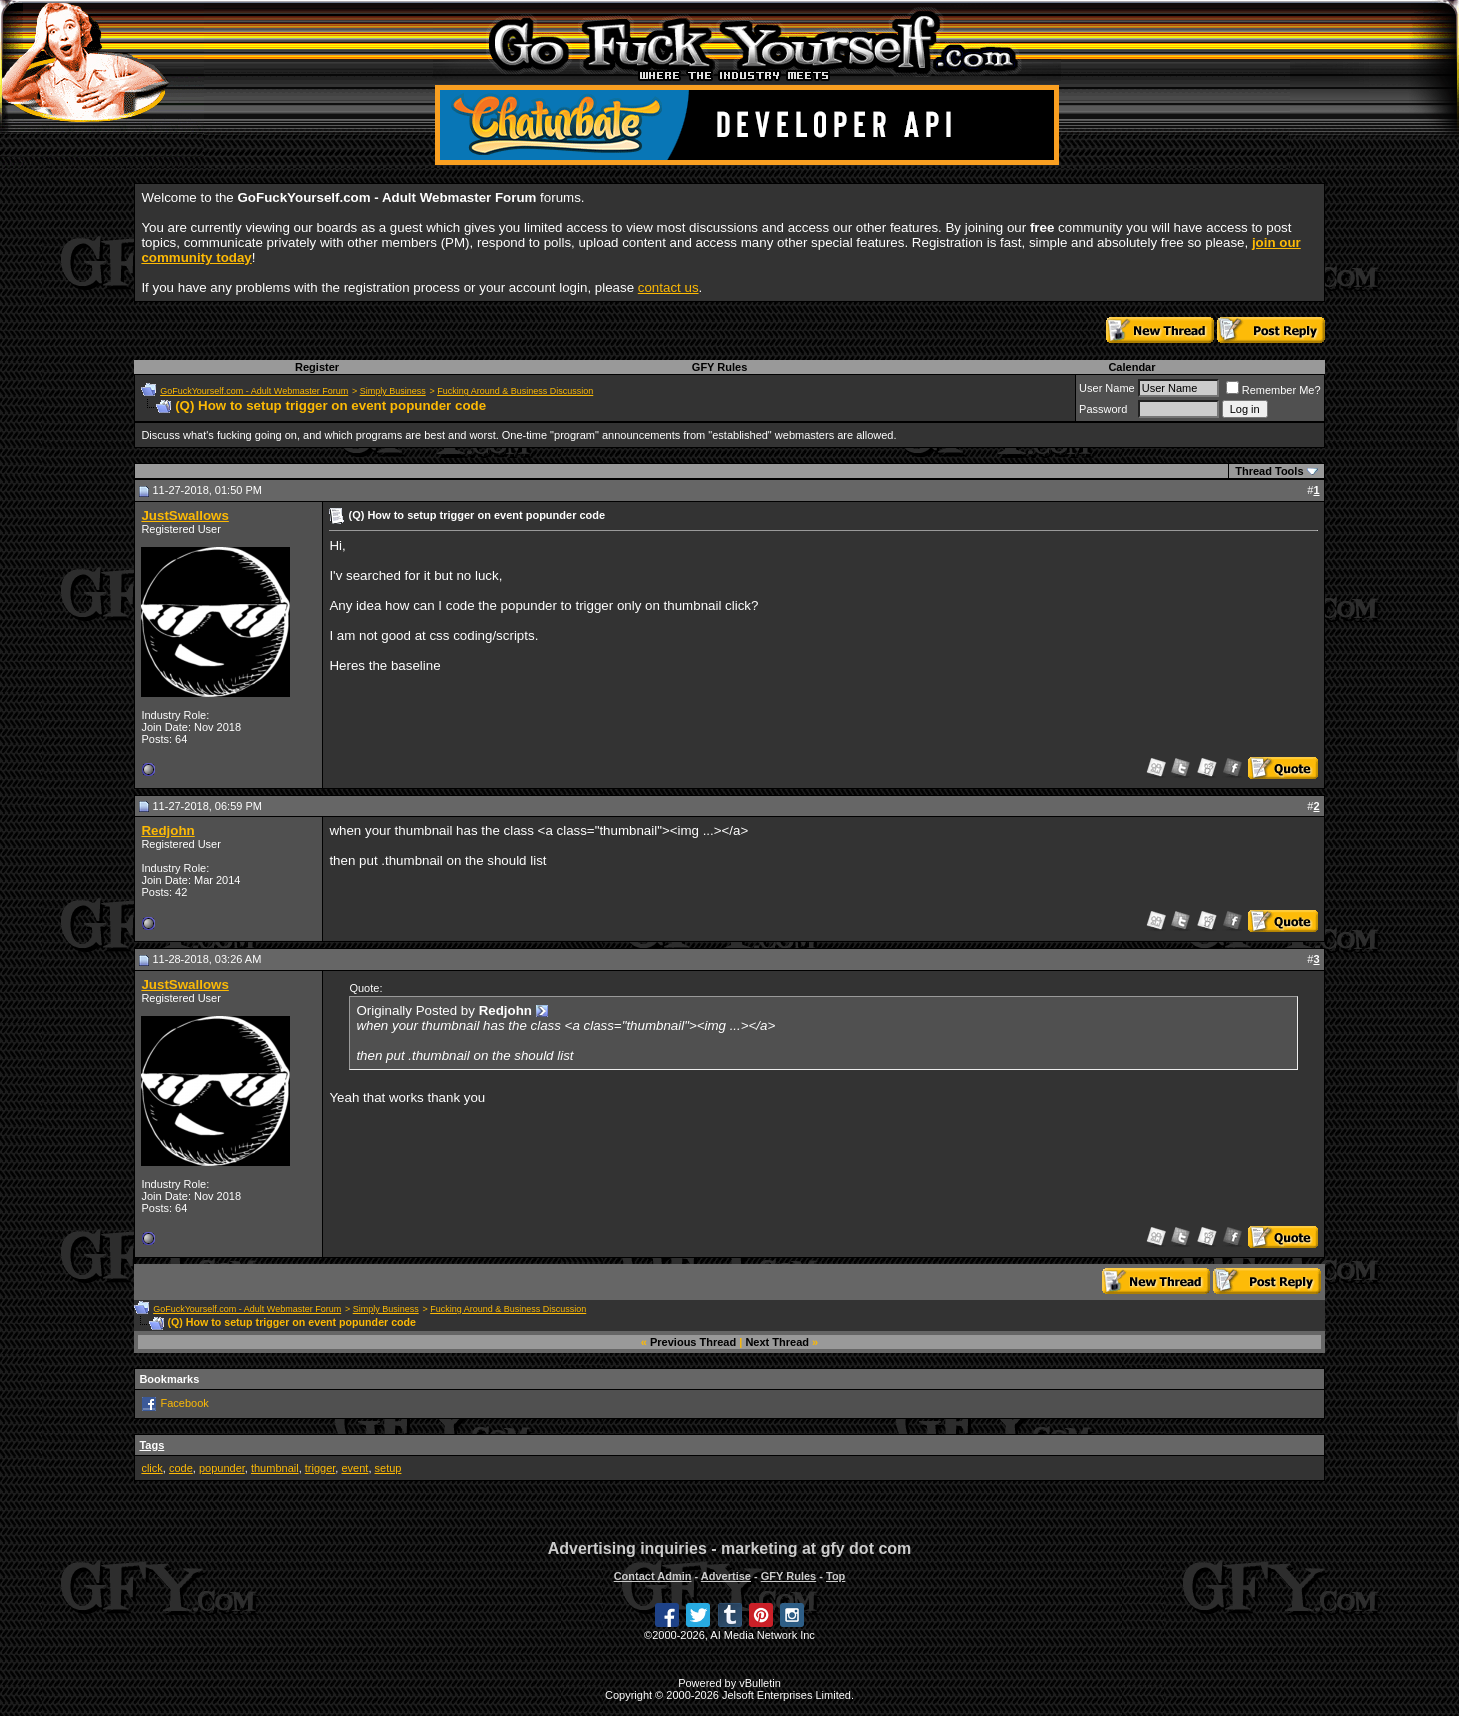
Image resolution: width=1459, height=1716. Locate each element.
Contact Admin (653, 1576)
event (354, 1468)
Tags (151, 1445)
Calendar (1131, 367)
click (151, 1468)
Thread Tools (1269, 471)
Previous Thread (693, 1342)
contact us (668, 287)
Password (1103, 409)
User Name (1107, 388)
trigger (320, 1468)
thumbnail (275, 1468)
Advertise (726, 1576)
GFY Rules (719, 367)
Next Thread (777, 1342)
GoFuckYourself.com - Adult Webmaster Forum (254, 391)
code (181, 1468)
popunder (222, 1468)
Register (317, 367)
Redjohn (167, 830)
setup (388, 1468)
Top (835, 1576)
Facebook (184, 1403)
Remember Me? (1273, 390)
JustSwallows (184, 515)
